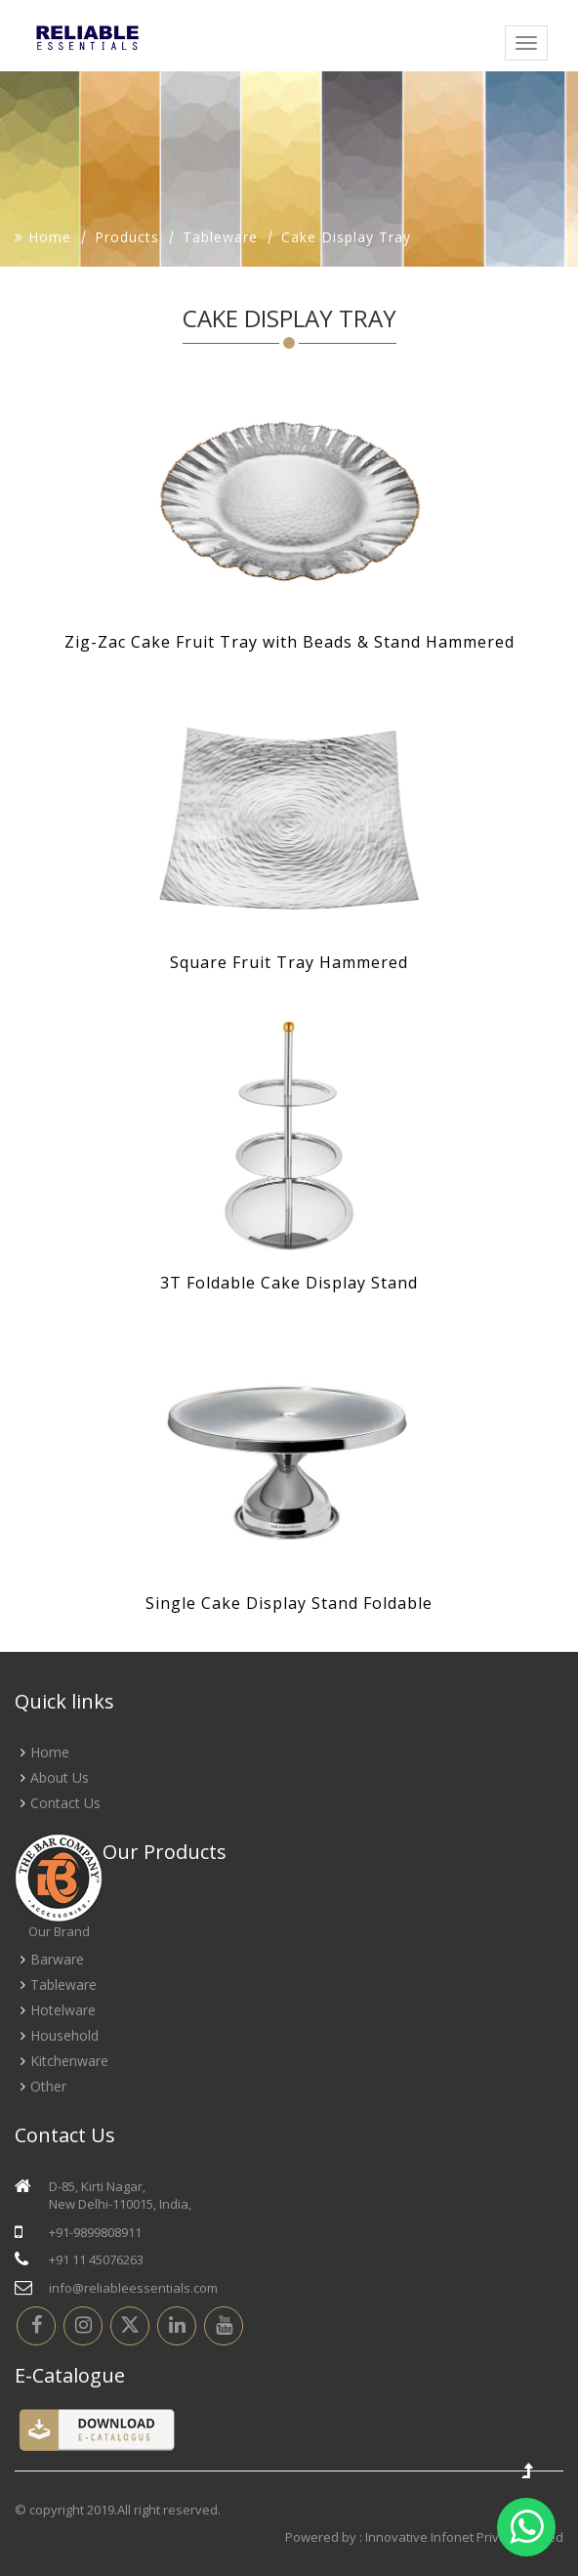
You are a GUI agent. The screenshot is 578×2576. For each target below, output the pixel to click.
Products (127, 237)
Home (43, 237)
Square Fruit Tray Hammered (289, 962)
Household (64, 2035)
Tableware (220, 237)
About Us (59, 1777)
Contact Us (65, 1803)
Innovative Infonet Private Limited (464, 2537)
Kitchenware (69, 2060)
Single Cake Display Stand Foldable (289, 1603)
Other (48, 2086)
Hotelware (63, 2010)
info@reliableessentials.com (133, 2288)
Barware (57, 1959)
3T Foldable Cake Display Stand (289, 1282)
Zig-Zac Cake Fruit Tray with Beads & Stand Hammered (289, 642)
